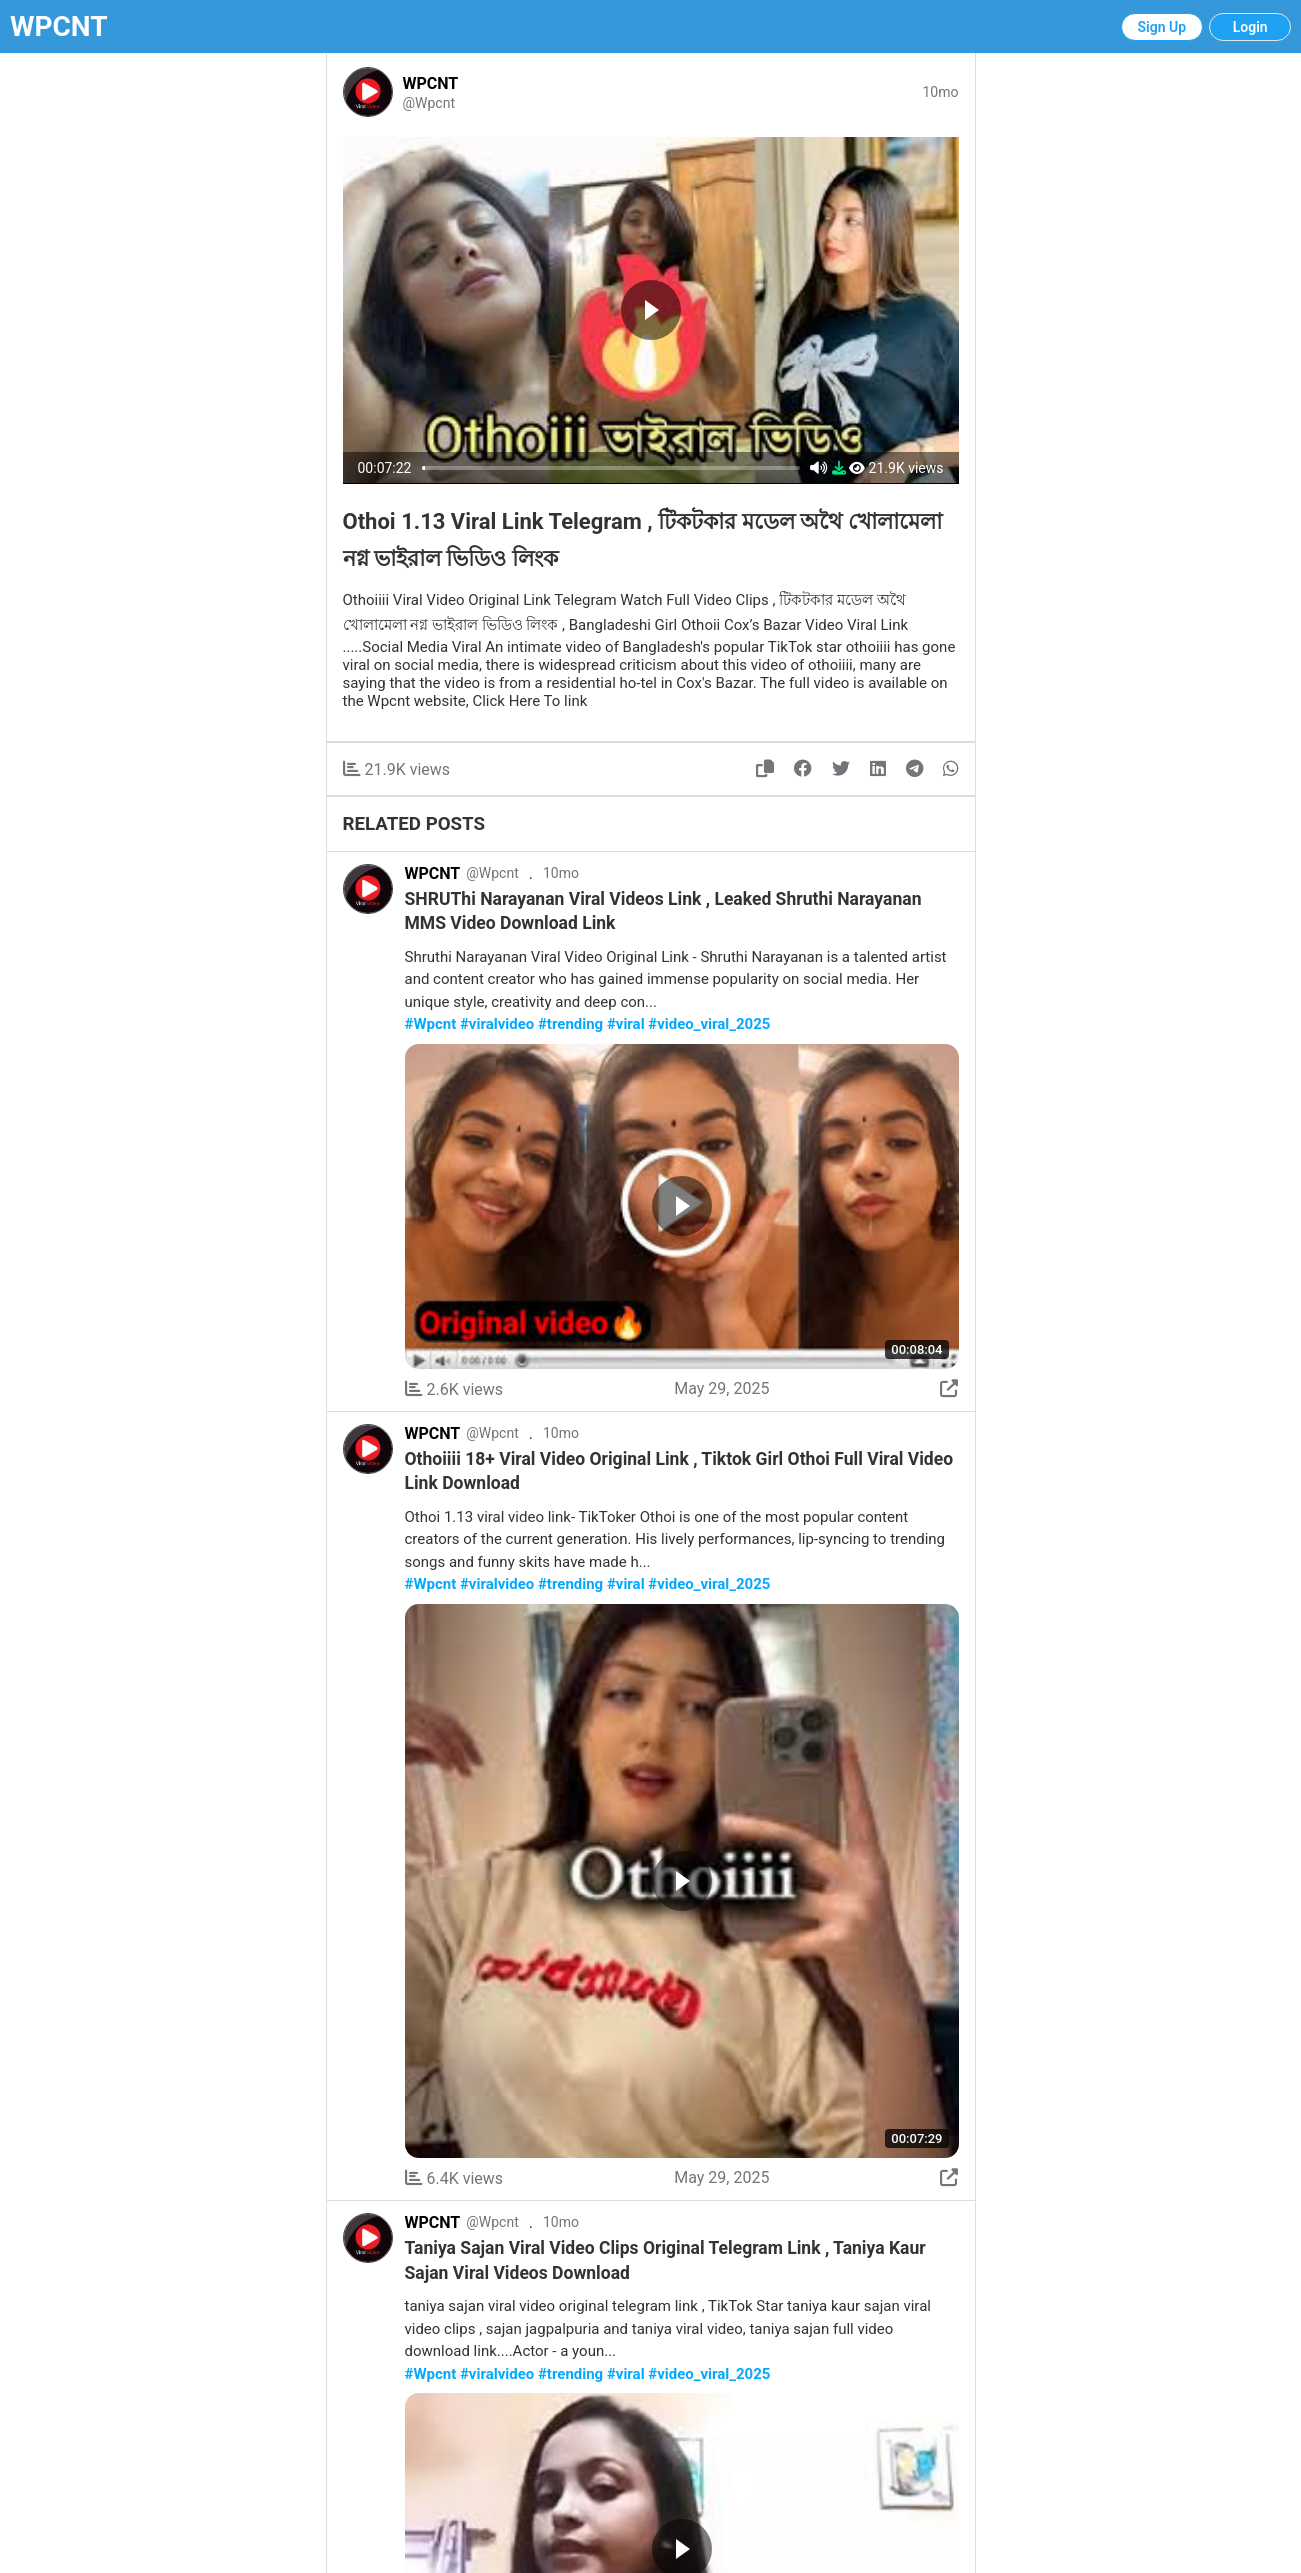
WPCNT (59, 26)
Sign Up (1162, 27)
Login (1250, 27)
